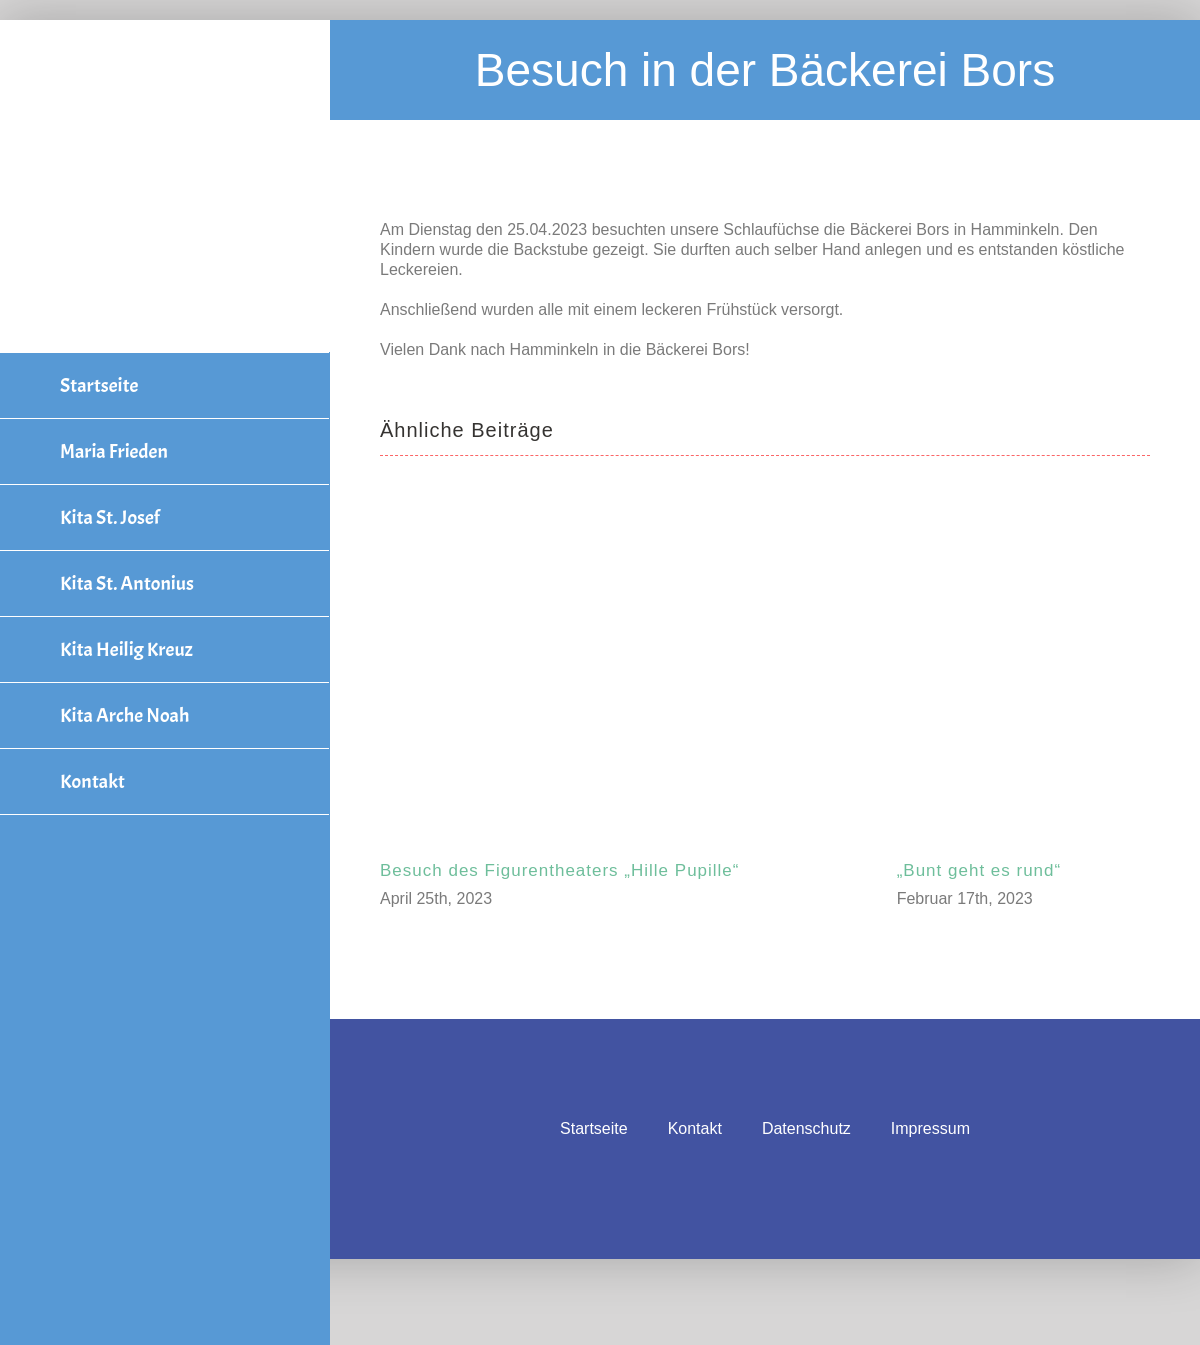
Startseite (594, 1128)
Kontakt (695, 1128)
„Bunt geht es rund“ (979, 870)
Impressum (930, 1128)
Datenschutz (806, 1128)
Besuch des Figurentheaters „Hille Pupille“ (560, 870)
